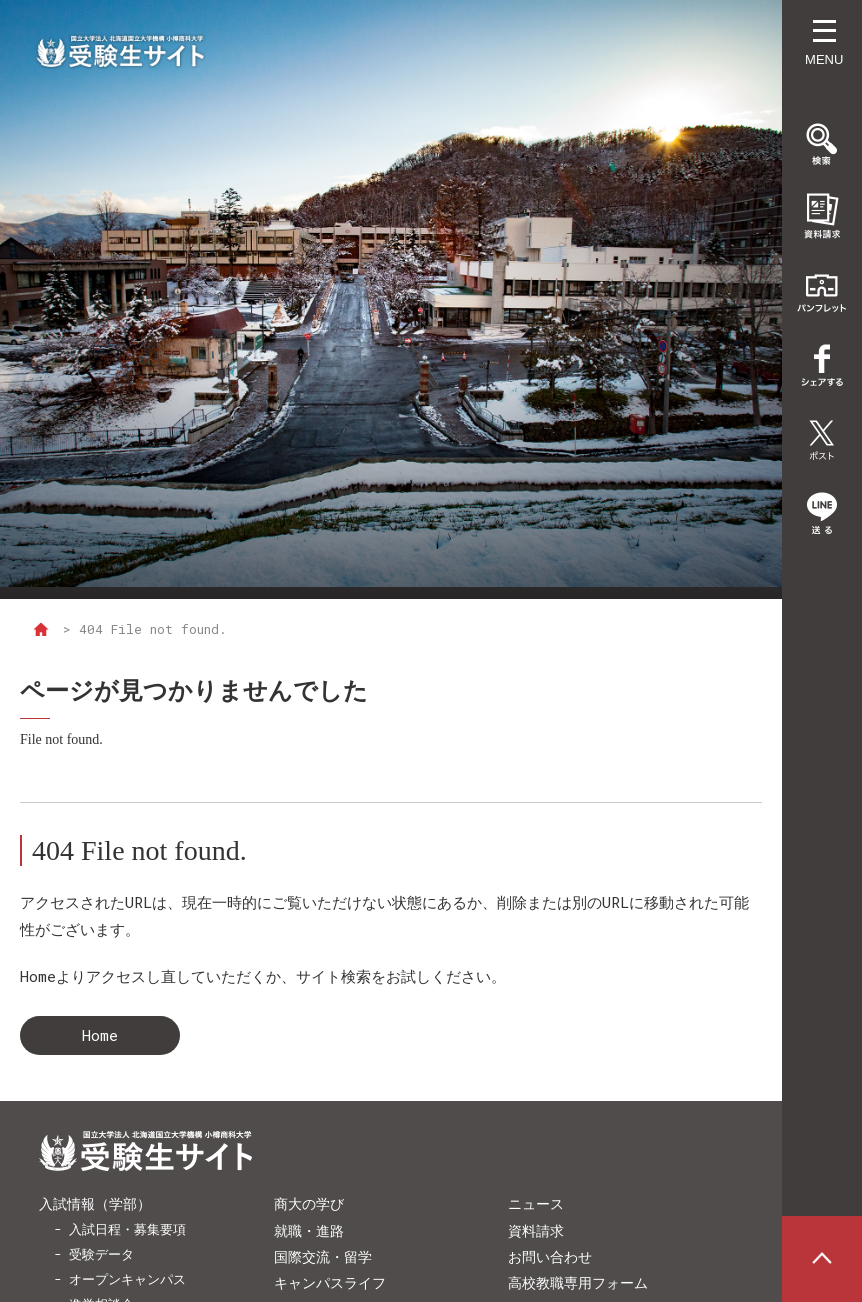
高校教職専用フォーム (578, 1282)
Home (100, 1035)
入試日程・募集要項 (127, 1229)
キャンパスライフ (330, 1282)
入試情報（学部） (95, 1203)
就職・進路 (309, 1230)
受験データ (101, 1254)
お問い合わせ (550, 1256)
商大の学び (309, 1203)
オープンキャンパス (127, 1279)
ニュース (536, 1203)
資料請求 (536, 1230)
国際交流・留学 (323, 1256)
